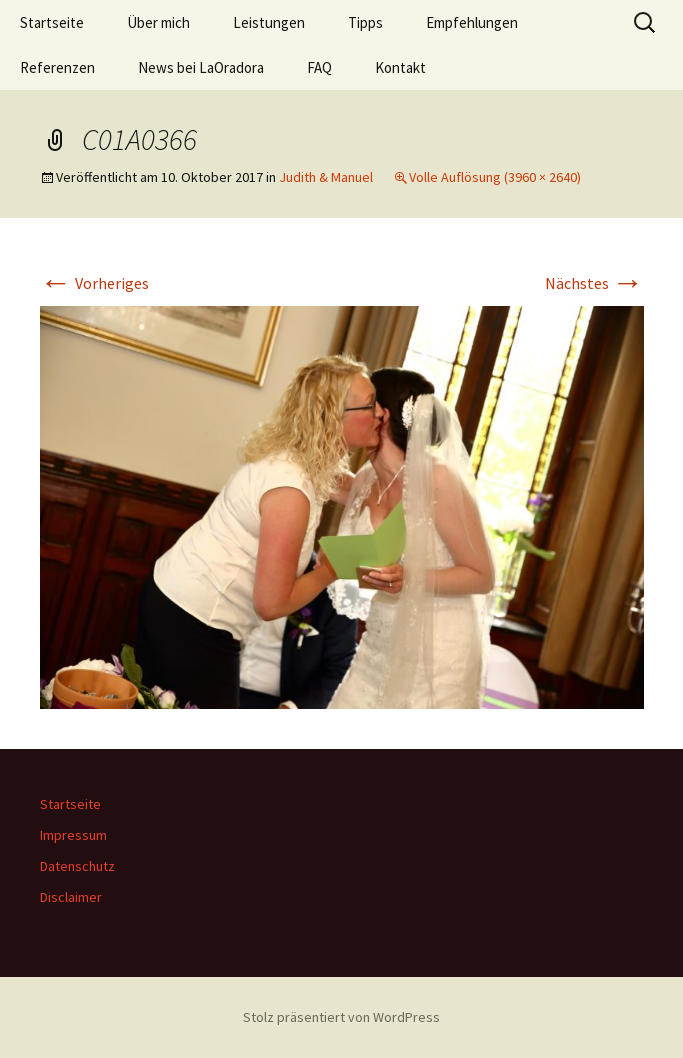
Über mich (158, 22)
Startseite (52, 22)
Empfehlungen (472, 22)
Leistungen (269, 22)
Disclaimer (71, 897)
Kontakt (400, 67)
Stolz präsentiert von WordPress (341, 1017)
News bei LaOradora (201, 67)
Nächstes (594, 283)
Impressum (73, 835)
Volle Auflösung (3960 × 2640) (495, 177)
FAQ (319, 67)
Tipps (365, 22)
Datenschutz (77, 866)
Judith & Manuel (326, 177)
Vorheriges (94, 283)
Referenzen (57, 67)
